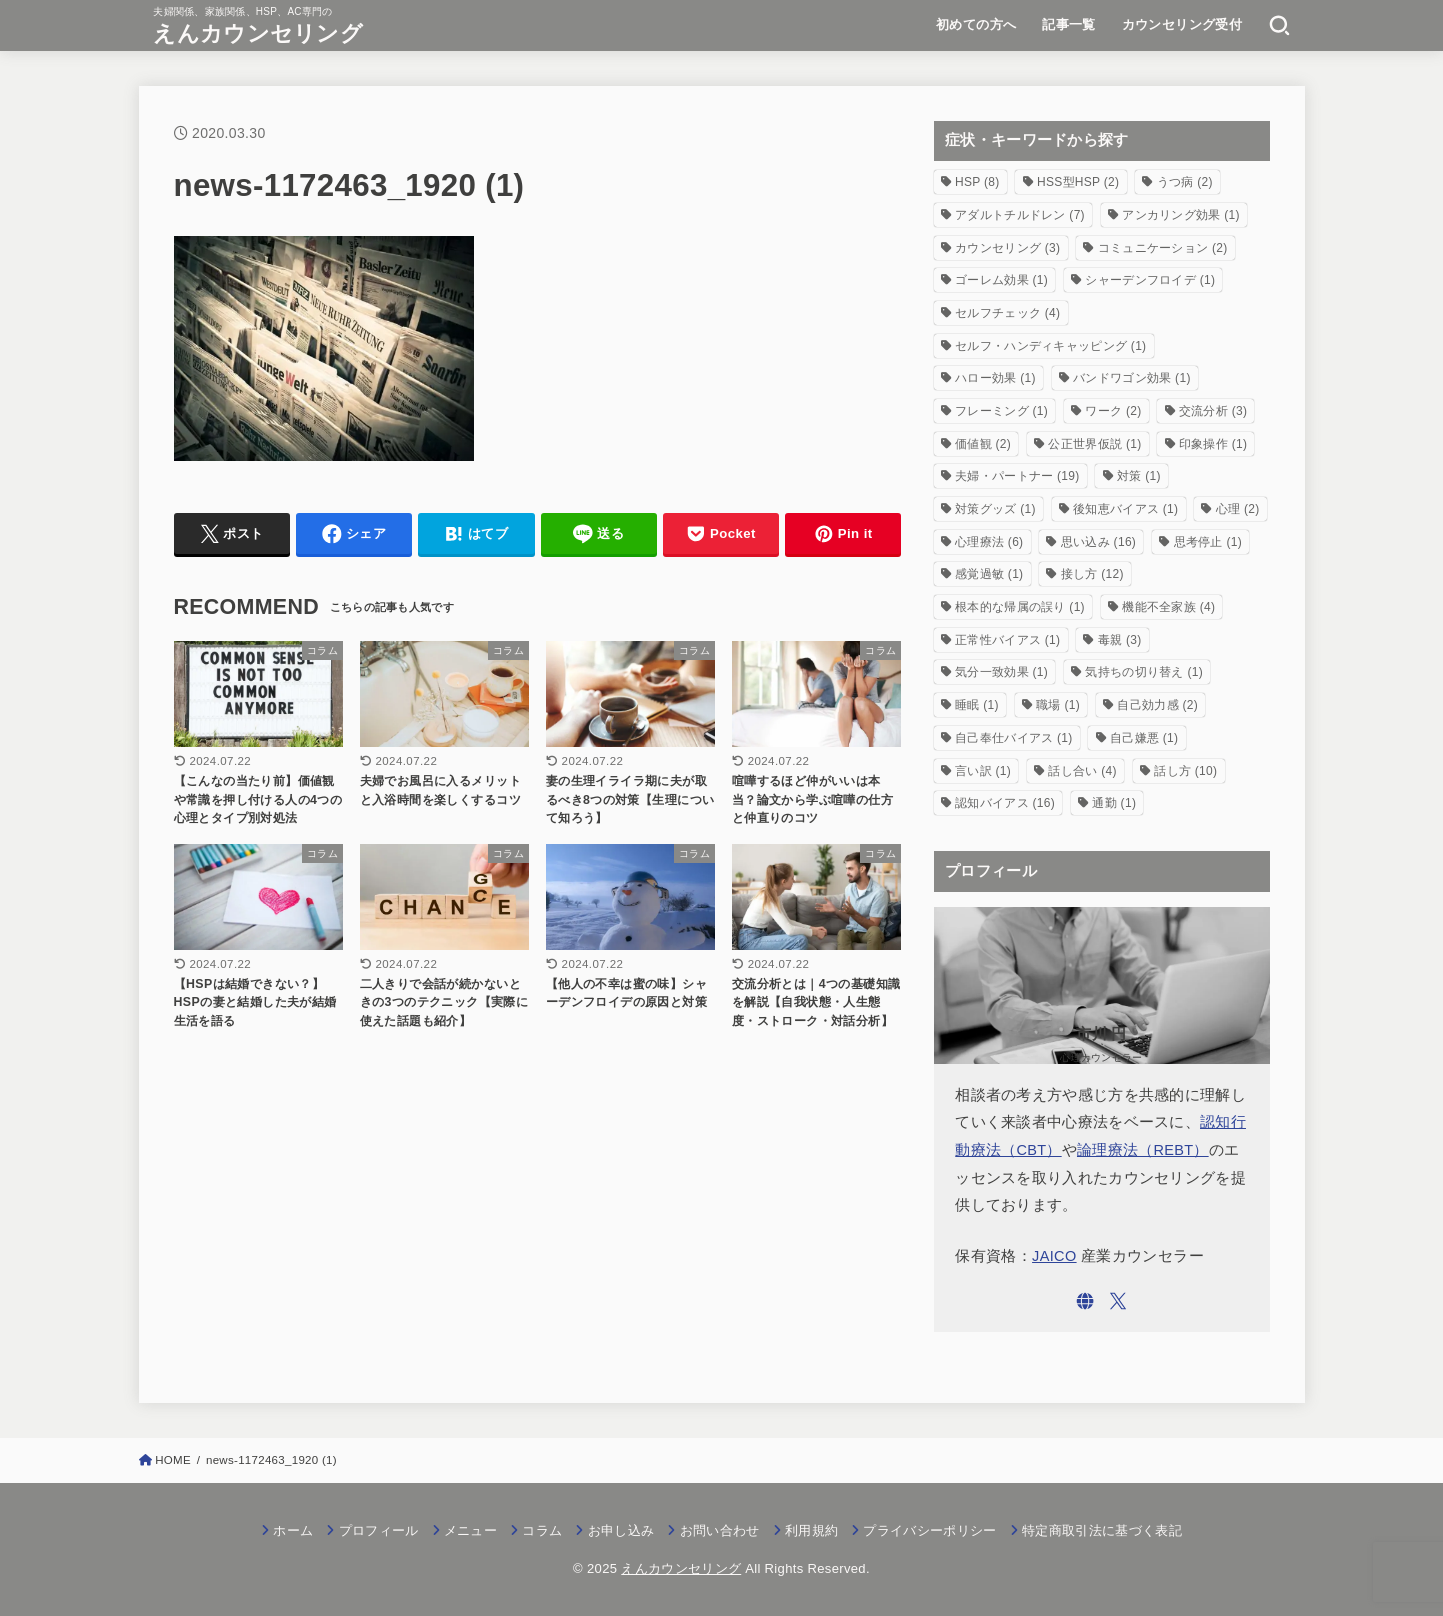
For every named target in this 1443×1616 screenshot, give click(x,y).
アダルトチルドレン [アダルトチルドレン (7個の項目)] (1020, 215)
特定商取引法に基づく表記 (1102, 1530)
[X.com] (1118, 1301)
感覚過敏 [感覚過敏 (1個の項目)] (989, 574)
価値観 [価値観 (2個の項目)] (983, 444)
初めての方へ (976, 24)
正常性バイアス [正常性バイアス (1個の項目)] (1007, 640)
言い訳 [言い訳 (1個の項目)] (983, 771)
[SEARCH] (1279, 25)
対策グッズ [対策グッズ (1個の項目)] (995, 509)
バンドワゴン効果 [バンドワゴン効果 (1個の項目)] (1132, 378)
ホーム (293, 1530)
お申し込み (621, 1530)
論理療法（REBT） (1143, 1150)
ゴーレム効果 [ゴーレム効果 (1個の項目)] (1001, 280)
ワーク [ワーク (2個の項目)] (1113, 411)
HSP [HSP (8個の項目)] (977, 182)
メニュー (470, 1530)
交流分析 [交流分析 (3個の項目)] (1213, 411)
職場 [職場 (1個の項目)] (1058, 705)
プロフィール (379, 1530)
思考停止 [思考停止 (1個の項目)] (1208, 542)
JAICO (1054, 1256)
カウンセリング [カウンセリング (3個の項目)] (1007, 248)
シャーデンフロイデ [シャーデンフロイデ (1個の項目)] (1150, 280)
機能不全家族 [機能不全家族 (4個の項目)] (1168, 607)
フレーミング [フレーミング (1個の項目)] (1001, 411)
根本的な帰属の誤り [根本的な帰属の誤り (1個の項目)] (1020, 607)
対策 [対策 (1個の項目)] (1139, 476)
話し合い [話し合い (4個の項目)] (1082, 771)
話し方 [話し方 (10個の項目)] (1185, 771)
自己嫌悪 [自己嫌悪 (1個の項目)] (1144, 738)
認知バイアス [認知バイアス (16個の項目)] (1005, 803)
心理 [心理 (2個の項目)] (1238, 509)
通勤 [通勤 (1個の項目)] (1114, 803)
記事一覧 (1069, 24)
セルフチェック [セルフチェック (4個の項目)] (1007, 313)
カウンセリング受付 (1182, 24)
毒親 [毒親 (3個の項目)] (1120, 640)
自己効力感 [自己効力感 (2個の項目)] (1157, 705)
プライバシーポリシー (929, 1530)
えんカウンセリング (258, 33)
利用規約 (811, 1530)
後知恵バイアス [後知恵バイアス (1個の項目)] (1125, 509)
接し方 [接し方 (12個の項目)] (1092, 574)
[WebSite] (1085, 1301)
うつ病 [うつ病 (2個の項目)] (1185, 182)
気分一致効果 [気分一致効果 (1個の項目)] (1001, 672)
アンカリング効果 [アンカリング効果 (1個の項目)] (1181, 215)
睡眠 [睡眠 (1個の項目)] (977, 705)
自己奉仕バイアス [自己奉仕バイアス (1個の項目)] (1014, 738)
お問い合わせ (720, 1530)
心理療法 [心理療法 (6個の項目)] (989, 542)
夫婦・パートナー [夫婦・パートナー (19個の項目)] (1017, 476)
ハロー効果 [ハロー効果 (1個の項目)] (995, 378)
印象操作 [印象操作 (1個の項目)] (1213, 444)
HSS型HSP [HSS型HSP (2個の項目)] (1078, 182)
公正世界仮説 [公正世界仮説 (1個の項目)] (1094, 444)
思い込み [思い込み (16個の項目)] (1098, 542)
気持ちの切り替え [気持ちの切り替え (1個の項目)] (1144, 672)
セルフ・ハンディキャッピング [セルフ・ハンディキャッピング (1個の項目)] (1050, 346)
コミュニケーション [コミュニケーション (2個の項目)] (1163, 248)
